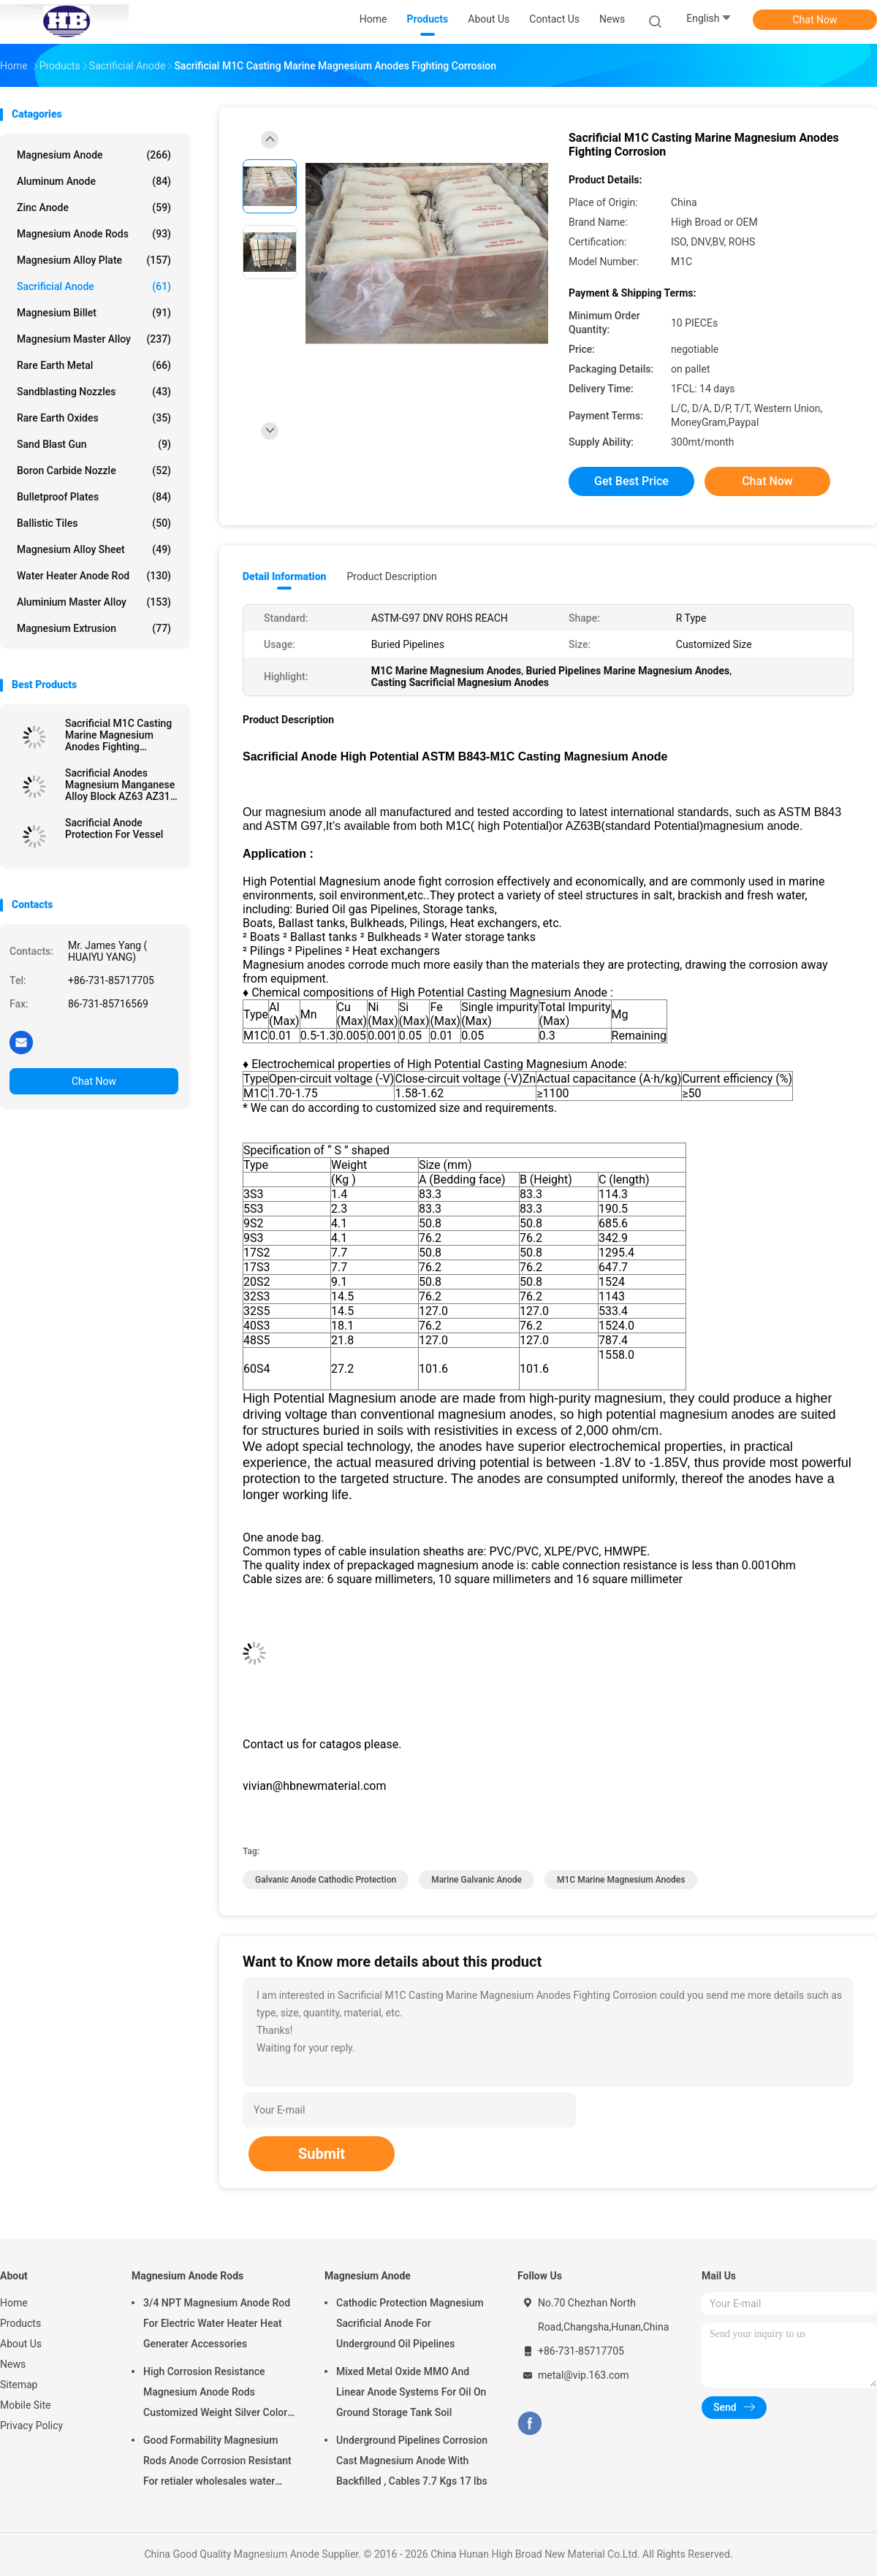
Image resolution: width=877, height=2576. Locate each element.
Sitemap (18, 2384)
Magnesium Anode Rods (94, 233)
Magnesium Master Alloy (94, 339)
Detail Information (284, 576)
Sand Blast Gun (94, 444)
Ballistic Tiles (94, 523)
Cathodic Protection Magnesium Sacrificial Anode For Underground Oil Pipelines (410, 2323)
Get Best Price (631, 481)
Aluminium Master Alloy (94, 602)
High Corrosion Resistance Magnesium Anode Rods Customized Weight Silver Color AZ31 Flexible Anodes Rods (215, 2394)
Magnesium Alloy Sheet (94, 549)
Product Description (391, 576)
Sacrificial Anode (94, 286)
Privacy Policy (31, 2425)
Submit (321, 2153)
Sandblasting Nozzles (94, 391)
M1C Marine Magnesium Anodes (621, 1880)
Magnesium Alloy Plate (94, 260)
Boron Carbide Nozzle (94, 470)
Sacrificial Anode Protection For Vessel (114, 828)
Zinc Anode (94, 207)
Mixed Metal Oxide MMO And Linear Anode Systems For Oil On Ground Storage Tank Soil (411, 2392)
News (13, 2364)
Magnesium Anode (94, 155)
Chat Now (815, 20)
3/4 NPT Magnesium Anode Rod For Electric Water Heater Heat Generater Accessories (216, 2323)
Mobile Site (25, 2405)
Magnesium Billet (94, 312)
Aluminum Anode (94, 181)
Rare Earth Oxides (94, 418)
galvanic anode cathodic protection (325, 1880)
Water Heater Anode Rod (94, 575)
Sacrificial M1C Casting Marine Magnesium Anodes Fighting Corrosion (118, 734)
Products (20, 2323)
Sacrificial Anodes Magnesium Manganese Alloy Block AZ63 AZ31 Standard (120, 784)
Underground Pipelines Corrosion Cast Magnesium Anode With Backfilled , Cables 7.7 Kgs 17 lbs (411, 2460)
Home (14, 2303)
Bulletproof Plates (94, 496)
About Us (21, 2344)
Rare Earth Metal (94, 365)
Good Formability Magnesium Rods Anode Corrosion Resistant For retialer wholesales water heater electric (217, 2462)
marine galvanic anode (476, 1880)
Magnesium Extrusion (94, 628)
